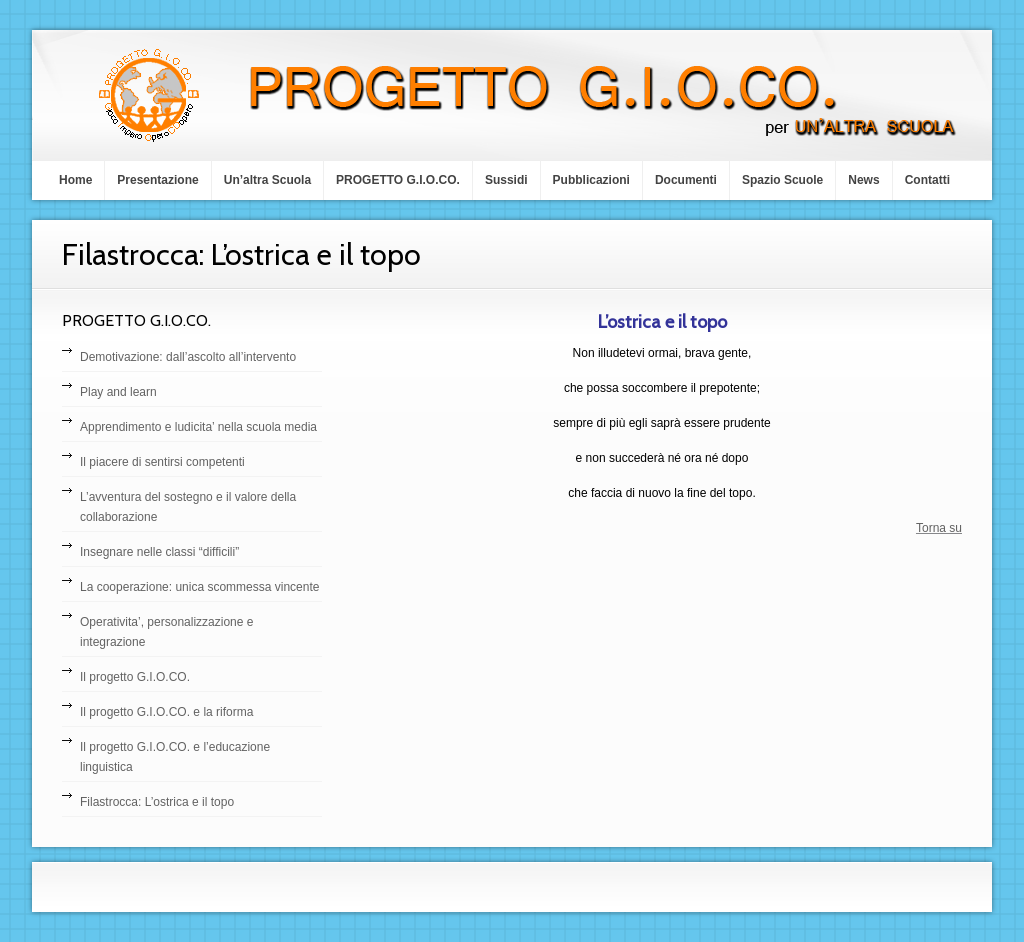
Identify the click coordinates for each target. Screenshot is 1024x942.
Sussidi (506, 180)
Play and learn (118, 392)
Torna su (939, 528)
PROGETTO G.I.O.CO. (398, 180)
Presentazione (157, 180)
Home (75, 180)
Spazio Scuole (782, 180)
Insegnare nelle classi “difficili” (159, 552)
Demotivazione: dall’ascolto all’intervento (188, 357)
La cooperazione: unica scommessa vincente (199, 587)
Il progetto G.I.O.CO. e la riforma (166, 712)
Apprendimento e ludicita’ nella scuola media (198, 427)
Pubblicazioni (591, 180)
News (863, 180)
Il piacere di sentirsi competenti (162, 462)
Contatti (927, 180)
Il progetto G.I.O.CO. (135, 677)
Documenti (686, 180)
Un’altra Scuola (267, 180)
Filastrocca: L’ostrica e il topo (157, 802)
